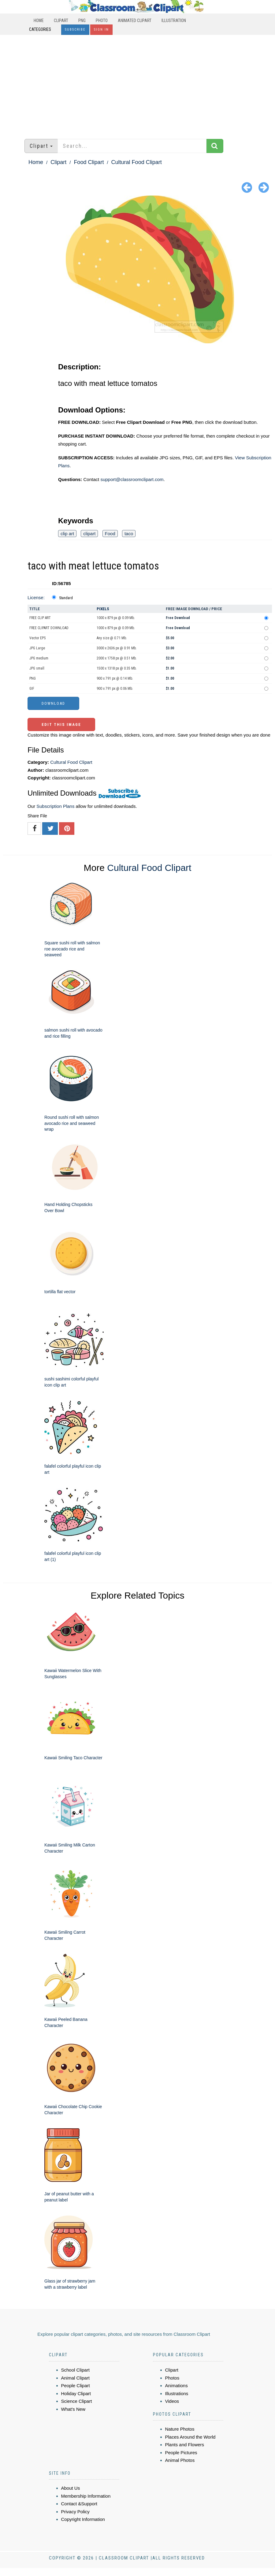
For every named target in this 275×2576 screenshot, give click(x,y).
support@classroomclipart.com (131, 479)
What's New (73, 2409)
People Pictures (181, 2452)
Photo (102, 20)
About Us (70, 2488)
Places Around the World (190, 2437)
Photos (172, 2377)
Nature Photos (180, 2429)
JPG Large (37, 648)
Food (110, 533)
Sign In (101, 30)
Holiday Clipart (76, 2393)
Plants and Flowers (184, 2444)
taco (128, 533)
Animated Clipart (134, 20)
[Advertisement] (137, 84)
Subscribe (75, 30)
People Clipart (75, 2385)
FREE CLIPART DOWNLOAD (49, 628)
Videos (172, 2401)
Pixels (103, 609)
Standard (66, 598)
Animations (176, 2385)
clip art (67, 533)
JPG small (36, 668)
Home (39, 20)
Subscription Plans (55, 806)
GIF (31, 688)
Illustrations (176, 2393)
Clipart (61, 20)
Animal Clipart (75, 2377)
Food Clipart (89, 162)
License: (36, 597)
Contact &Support (79, 2503)
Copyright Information (83, 2519)
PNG (82, 20)
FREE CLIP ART (40, 618)
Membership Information (86, 2496)
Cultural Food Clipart (136, 162)
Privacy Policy (75, 2511)
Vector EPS (37, 638)
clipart (89, 533)
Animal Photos (180, 2460)
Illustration (174, 20)
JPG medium (38, 658)
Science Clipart (76, 2401)
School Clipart (75, 2370)
